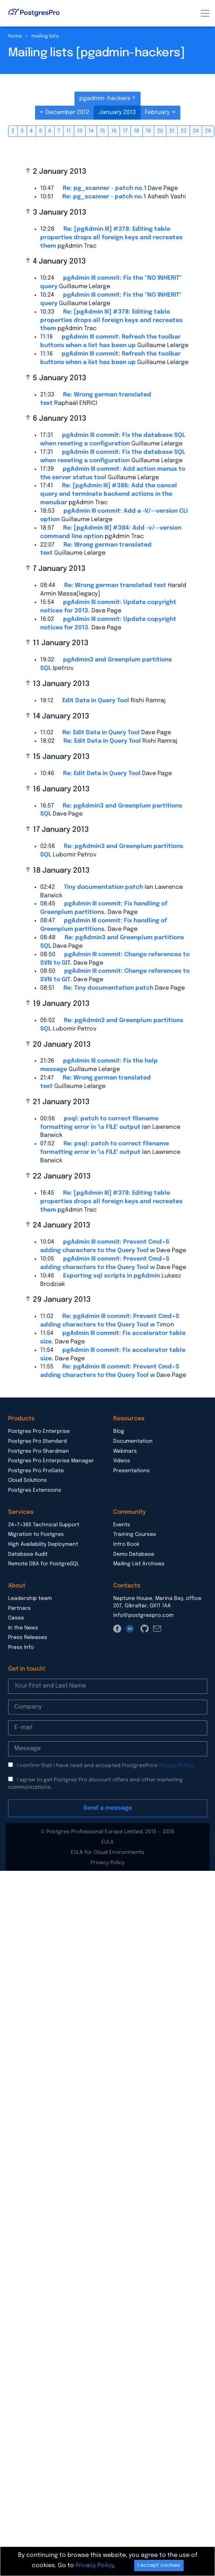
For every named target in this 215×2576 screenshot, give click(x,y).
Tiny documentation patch (103, 887)
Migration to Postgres (36, 1534)
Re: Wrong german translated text (115, 585)
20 (160, 131)
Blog (118, 1431)
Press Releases (27, 1637)
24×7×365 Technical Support (43, 1524)
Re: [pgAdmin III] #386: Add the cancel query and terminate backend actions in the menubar (108, 494)
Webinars (125, 1451)
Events (121, 1524)
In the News (23, 1627)
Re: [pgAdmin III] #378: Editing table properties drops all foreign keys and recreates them (111, 237)
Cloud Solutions (27, 1480)
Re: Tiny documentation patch (108, 988)
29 (208, 131)
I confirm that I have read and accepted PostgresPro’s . (105, 1765)
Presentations (131, 1470)
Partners (19, 1608)
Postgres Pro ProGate (36, 1470)
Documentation (133, 1441)
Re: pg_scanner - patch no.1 (104, 188)
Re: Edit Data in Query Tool (101, 732)
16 (114, 131)
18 (136, 131)
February (158, 112)
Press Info (21, 1647)
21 (171, 131)
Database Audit (28, 1554)
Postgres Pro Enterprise (39, 1431)
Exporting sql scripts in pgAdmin (111, 1276)
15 (102, 131)
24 (196, 131)
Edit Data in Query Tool (95, 700)
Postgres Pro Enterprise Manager (51, 1460)
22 (184, 131)
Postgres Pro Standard (37, 1441)
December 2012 (67, 112)
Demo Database (133, 1554)
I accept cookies (159, 2565)
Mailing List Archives (138, 1563)
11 (68, 131)
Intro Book (126, 1544)
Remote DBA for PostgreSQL (43, 1563)
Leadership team (30, 1598)
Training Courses (134, 1534)
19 (148, 131)
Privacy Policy (176, 1765)
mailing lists (45, 36)
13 (79, 131)
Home (15, 36)
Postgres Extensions (34, 1490)
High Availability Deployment (43, 1544)
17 (125, 131)
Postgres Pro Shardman (38, 1451)
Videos (121, 1460)
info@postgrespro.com (143, 1615)
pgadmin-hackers (105, 98)
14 (91, 131)
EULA (107, 1842)
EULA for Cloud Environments (107, 1852)
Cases (16, 1618)
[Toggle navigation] (205, 13)
